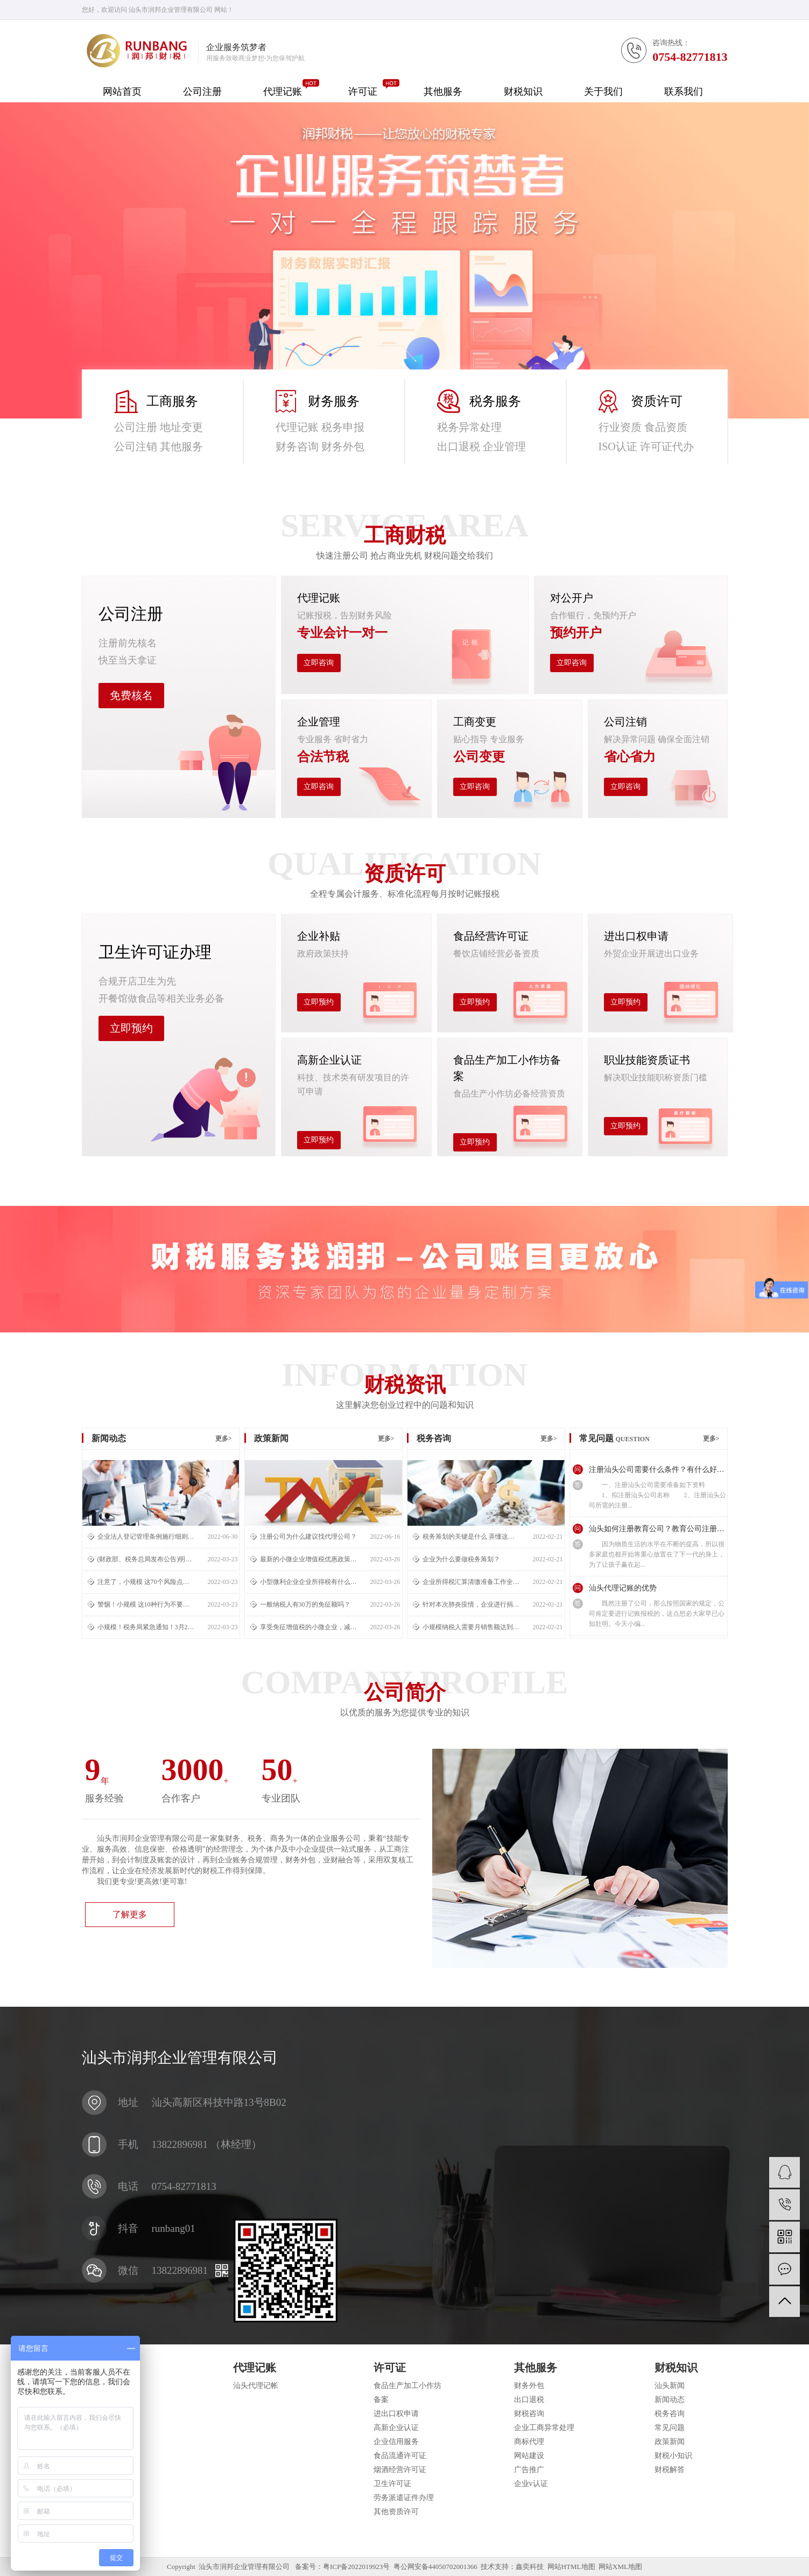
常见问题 (670, 2428)
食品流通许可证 (400, 2456)
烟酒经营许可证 (400, 2470)
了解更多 (129, 1914)
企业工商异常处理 (544, 2428)
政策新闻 (670, 2442)
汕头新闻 (670, 2386)
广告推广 (529, 2470)
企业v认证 (531, 2484)
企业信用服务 (396, 2442)
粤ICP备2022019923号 (356, 2567)
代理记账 (282, 91)
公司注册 (202, 91)
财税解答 (670, 2470)
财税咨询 (529, 2414)
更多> (223, 1438)
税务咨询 (670, 2414)
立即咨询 (319, 663)
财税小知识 (673, 2456)
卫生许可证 (392, 2484)
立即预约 (131, 1028)
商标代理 (529, 2442)
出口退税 (529, 2400)
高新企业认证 (396, 2428)
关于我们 (603, 91)
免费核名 (131, 695)
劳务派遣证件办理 (404, 2498)
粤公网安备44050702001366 (435, 2567)
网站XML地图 (620, 2567)
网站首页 (122, 91)
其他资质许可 (396, 2512)
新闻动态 (670, 2400)
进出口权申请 (396, 2414)
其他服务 (443, 91)
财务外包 (529, 2386)
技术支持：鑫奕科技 (512, 2567)
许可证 (362, 91)
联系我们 (683, 91)
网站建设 (529, 2456)
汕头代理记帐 (255, 2386)
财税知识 (523, 91)
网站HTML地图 (571, 2567)
